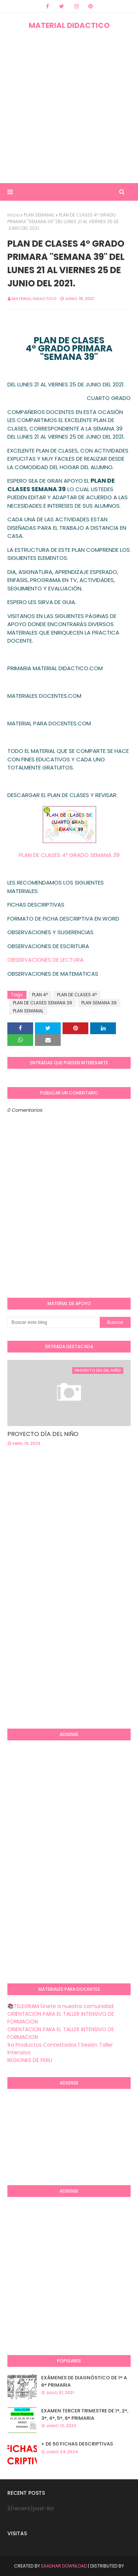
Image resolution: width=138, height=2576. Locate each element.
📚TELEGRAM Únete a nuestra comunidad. (60, 2006)
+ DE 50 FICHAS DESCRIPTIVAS (77, 2443)
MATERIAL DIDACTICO (69, 25)
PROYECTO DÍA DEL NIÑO (42, 1434)
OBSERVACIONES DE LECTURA (45, 960)
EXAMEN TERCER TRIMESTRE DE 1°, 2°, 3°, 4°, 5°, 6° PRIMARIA (84, 2414)
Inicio (13, 215)
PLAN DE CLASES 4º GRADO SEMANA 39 (69, 855)
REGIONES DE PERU (29, 2060)
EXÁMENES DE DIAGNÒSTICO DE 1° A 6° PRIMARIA (84, 2381)
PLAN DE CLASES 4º (77, 995)
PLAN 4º (40, 995)
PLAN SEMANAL (39, 215)
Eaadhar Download (64, 2566)
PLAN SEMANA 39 (99, 1003)
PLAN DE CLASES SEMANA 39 (42, 1003)
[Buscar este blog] (53, 1322)
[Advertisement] (69, 107)
